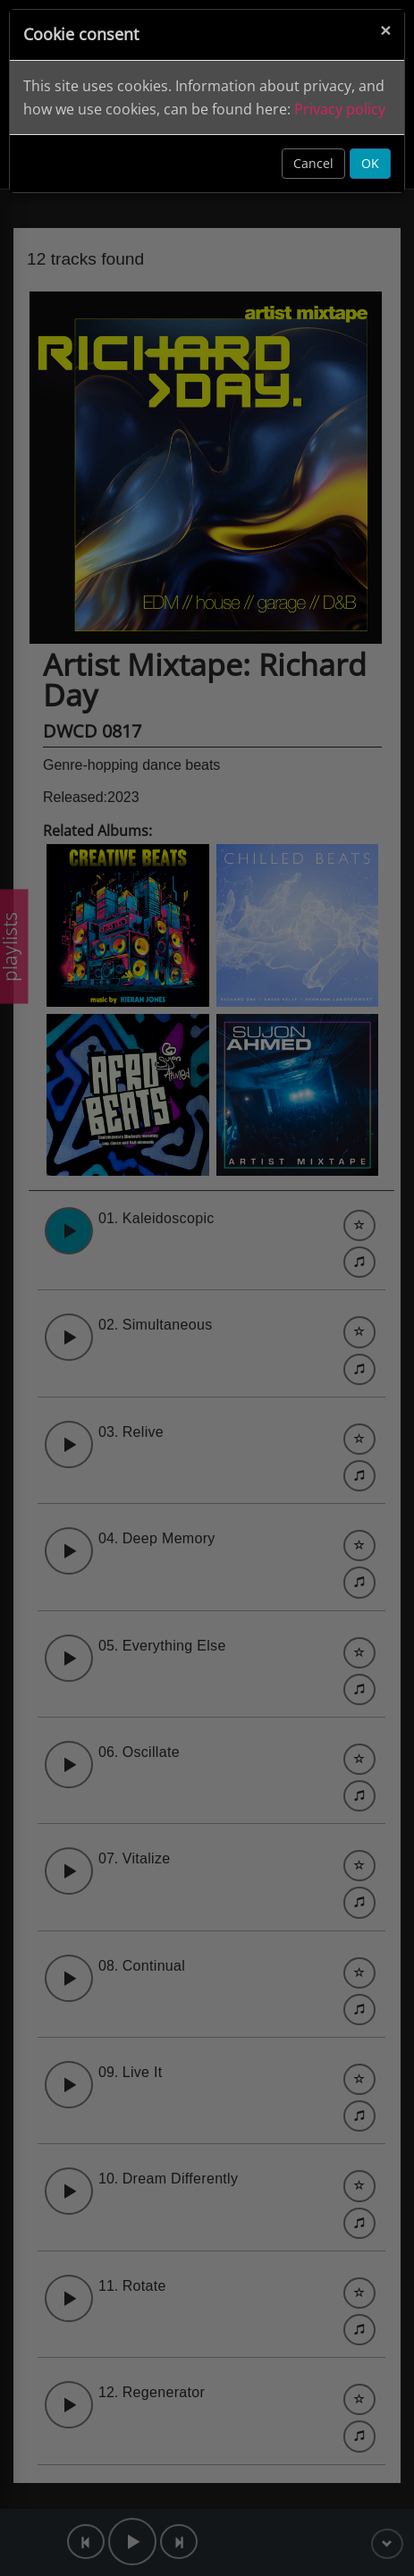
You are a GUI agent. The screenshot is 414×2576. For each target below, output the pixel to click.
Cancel (313, 163)
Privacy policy (339, 109)
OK (370, 163)
